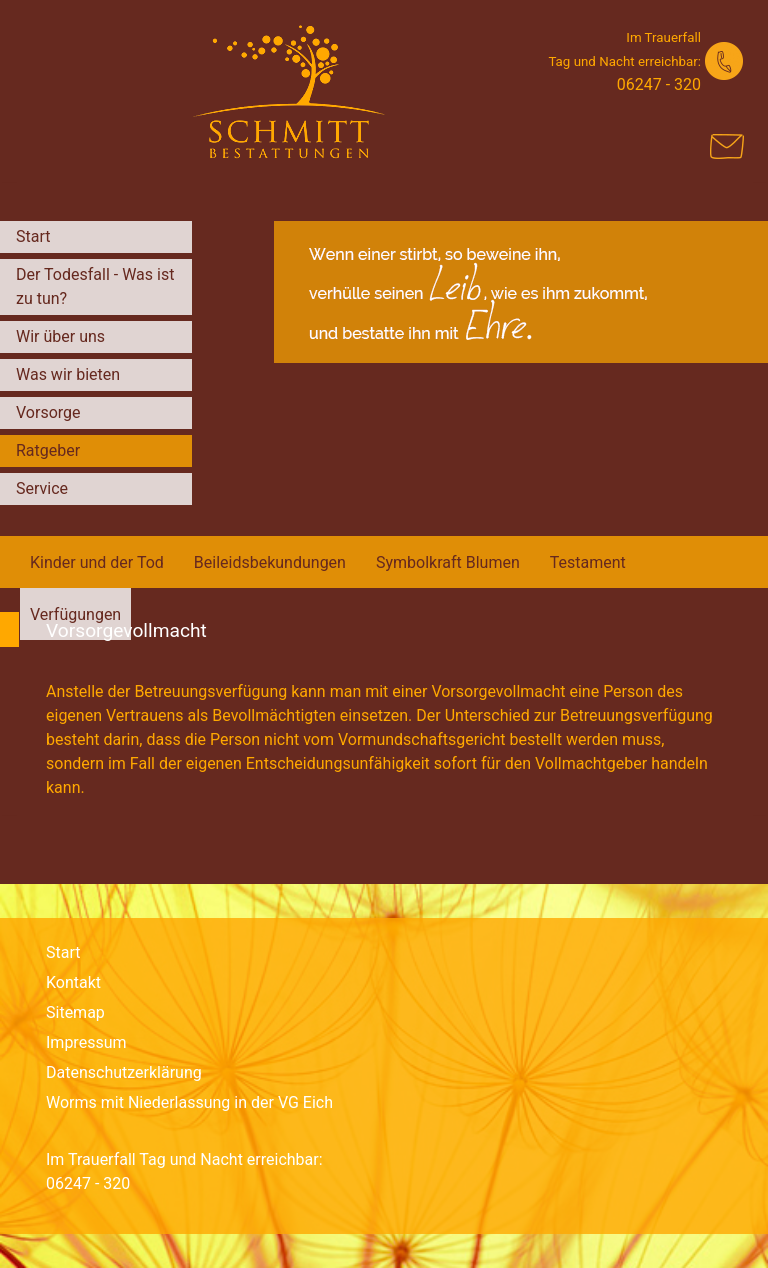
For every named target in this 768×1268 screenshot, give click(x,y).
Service (42, 488)
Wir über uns (60, 336)
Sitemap (75, 1012)
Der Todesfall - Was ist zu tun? (95, 286)
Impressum (86, 1042)
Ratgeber (48, 450)
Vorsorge (48, 412)
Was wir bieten (68, 374)
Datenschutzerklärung (124, 1072)
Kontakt (73, 982)
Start (33, 236)
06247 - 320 (659, 84)
